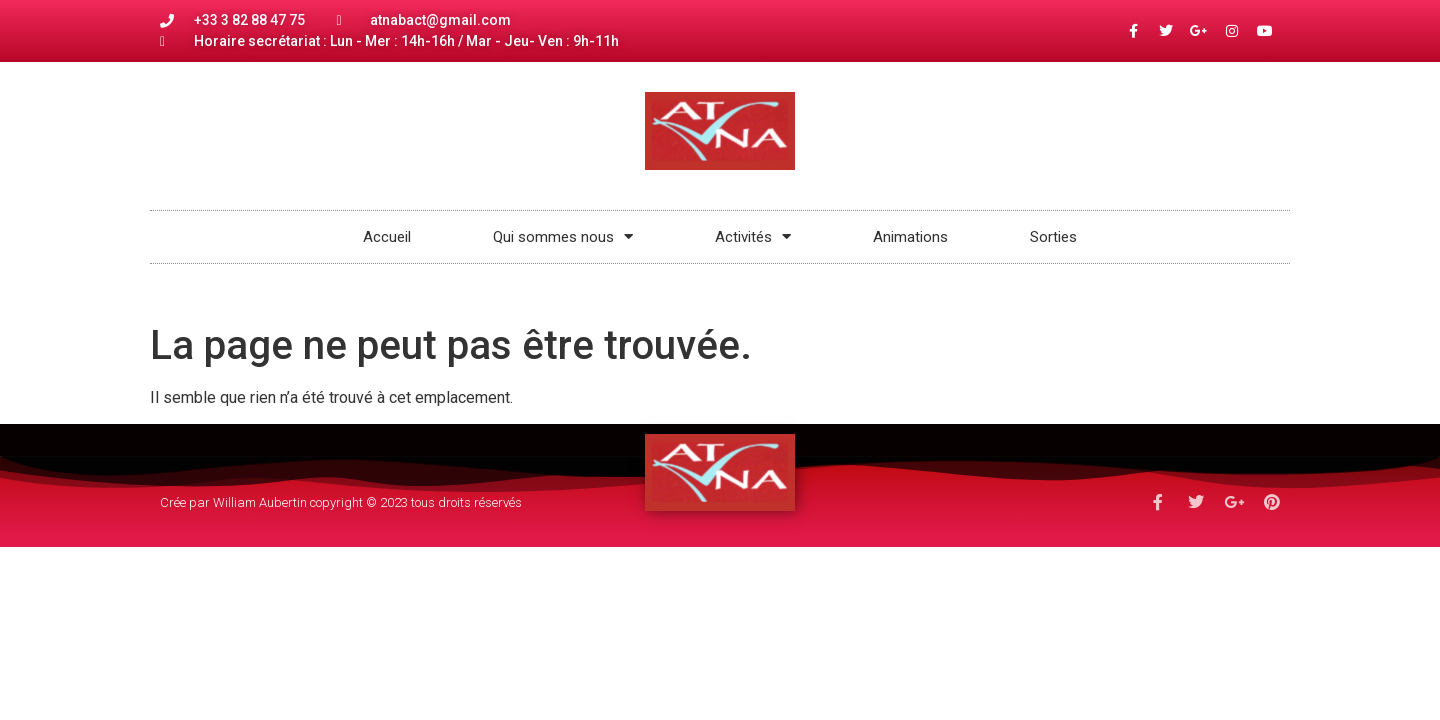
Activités (753, 236)
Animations (910, 237)
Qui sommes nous (563, 236)
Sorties (1053, 237)
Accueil (387, 237)
